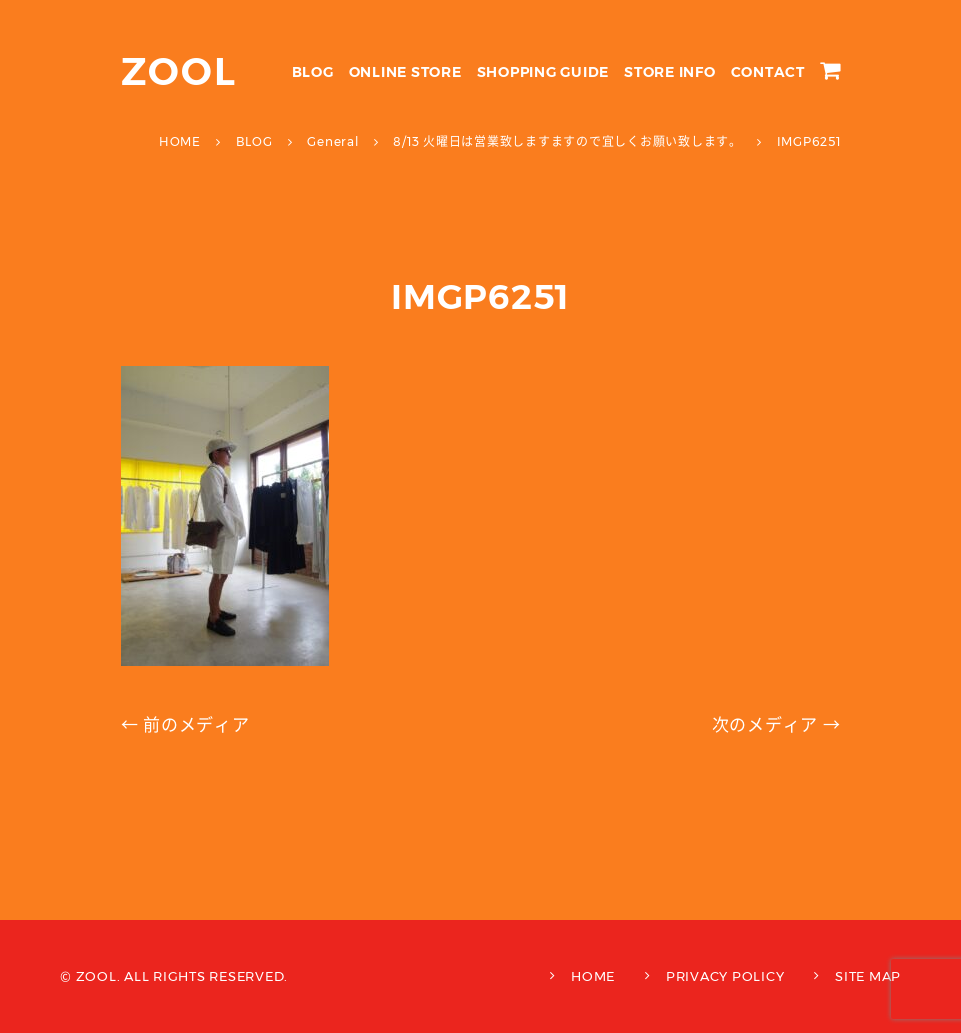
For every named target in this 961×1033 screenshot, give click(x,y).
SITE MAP (868, 976)
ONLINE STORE (405, 72)
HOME (593, 976)
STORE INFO (670, 72)
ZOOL (179, 71)
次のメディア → (776, 725)
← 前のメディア (185, 725)
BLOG (313, 72)
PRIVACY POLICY (725, 976)
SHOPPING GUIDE (543, 72)
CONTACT (768, 72)
